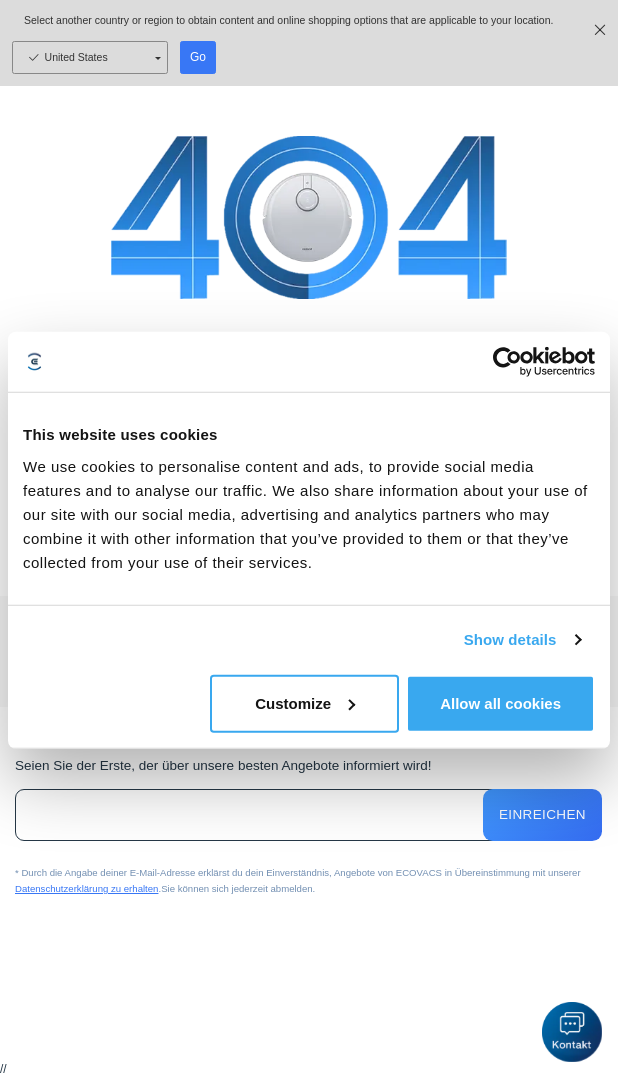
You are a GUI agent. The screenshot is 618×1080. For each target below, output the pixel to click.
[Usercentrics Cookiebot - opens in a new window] (507, 362)
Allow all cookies (500, 702)
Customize (305, 702)
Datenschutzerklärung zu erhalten (86, 888)
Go (198, 57)
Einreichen (542, 815)
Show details (510, 639)
